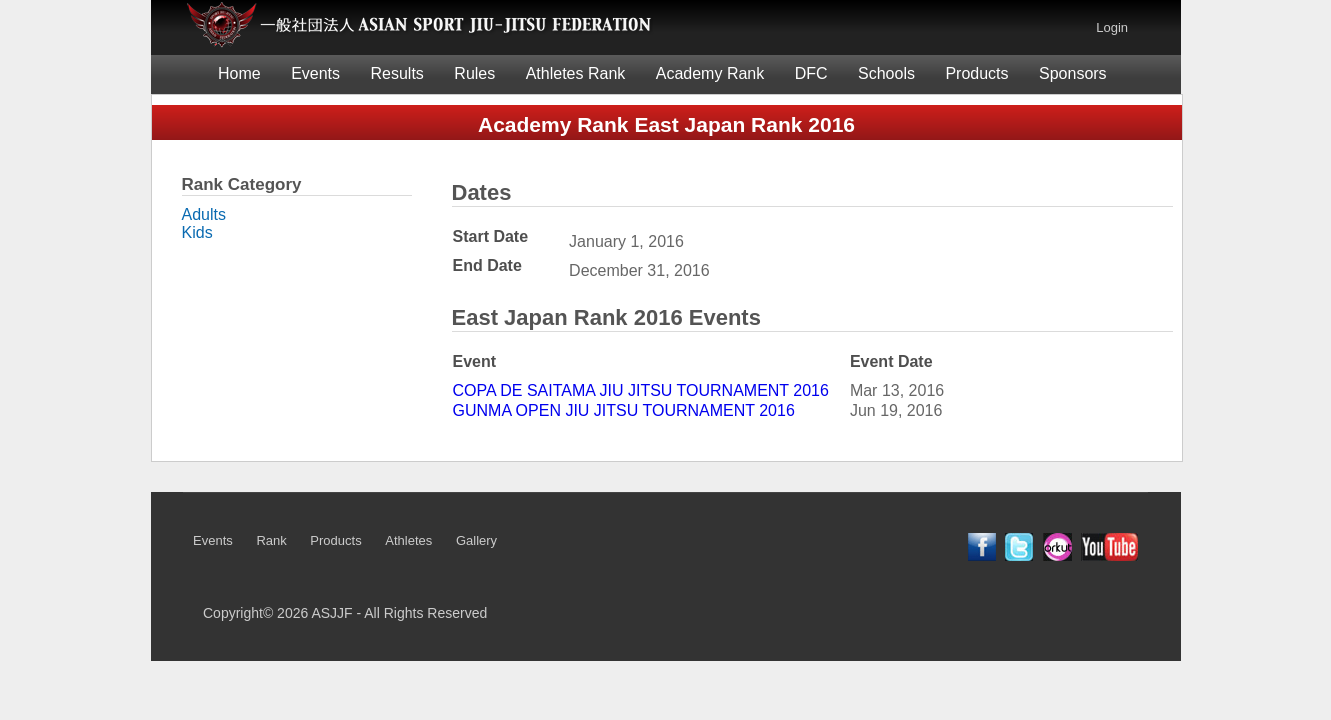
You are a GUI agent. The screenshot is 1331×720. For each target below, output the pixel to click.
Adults (204, 214)
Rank (271, 540)
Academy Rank (710, 73)
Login (1112, 27)
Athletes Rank (576, 73)
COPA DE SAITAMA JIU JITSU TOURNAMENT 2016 (641, 390)
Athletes (408, 540)
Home (239, 73)
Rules (474, 73)
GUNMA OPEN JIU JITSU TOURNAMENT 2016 (624, 410)
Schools (886, 73)
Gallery (476, 540)
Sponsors (1073, 73)
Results (397, 73)
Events (315, 73)
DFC (811, 73)
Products (976, 73)
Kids (197, 232)
